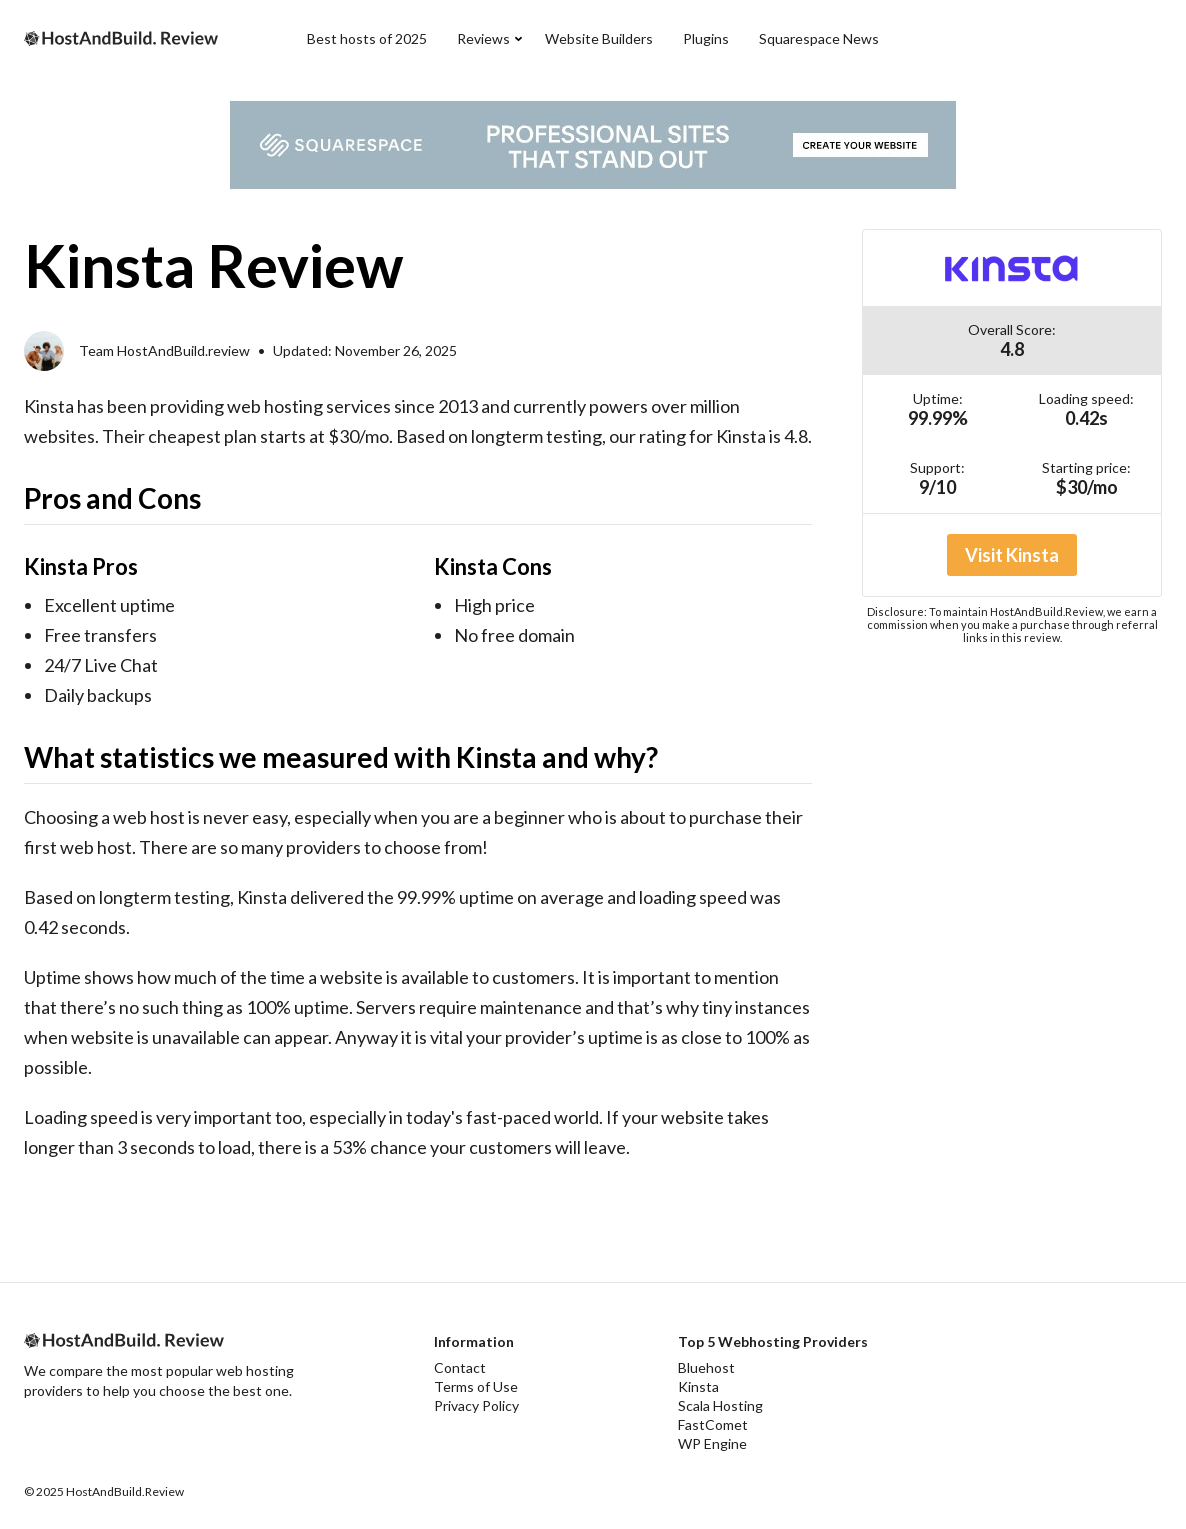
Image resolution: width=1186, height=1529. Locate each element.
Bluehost (706, 1367)
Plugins (706, 38)
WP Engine (712, 1443)
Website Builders (599, 38)
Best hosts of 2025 (367, 38)
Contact (460, 1367)
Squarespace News (819, 38)
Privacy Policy (476, 1405)
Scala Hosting (720, 1405)
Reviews (483, 38)
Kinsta (698, 1386)
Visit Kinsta (1012, 555)
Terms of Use (476, 1386)
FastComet (713, 1424)
